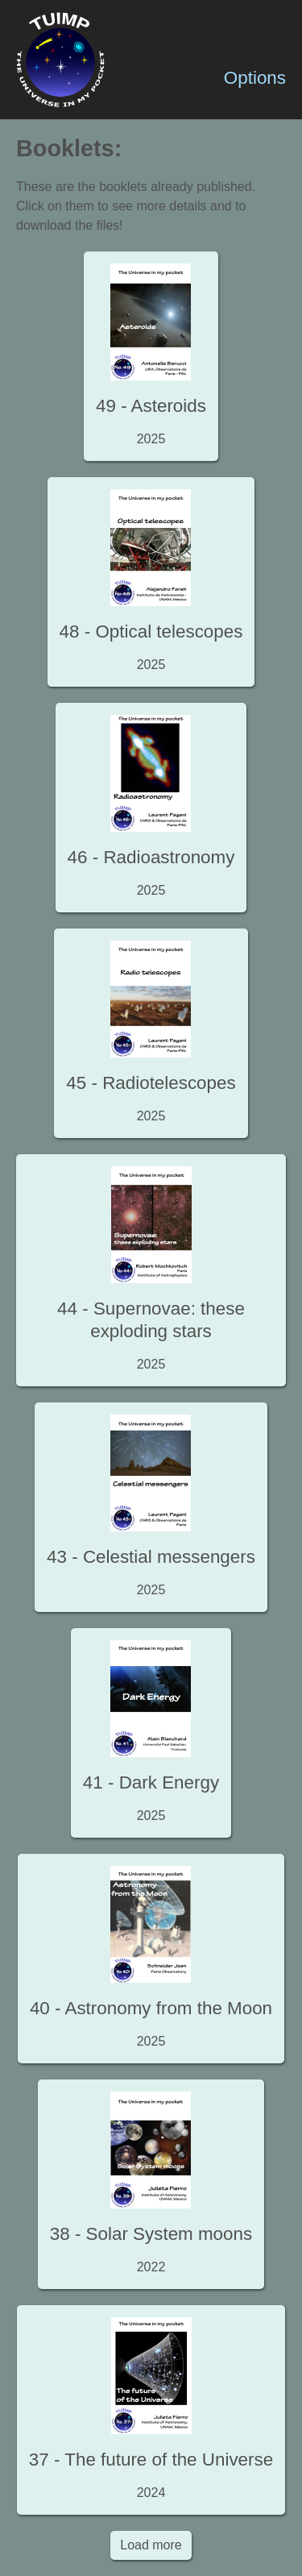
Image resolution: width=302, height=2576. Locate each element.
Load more (151, 2545)
